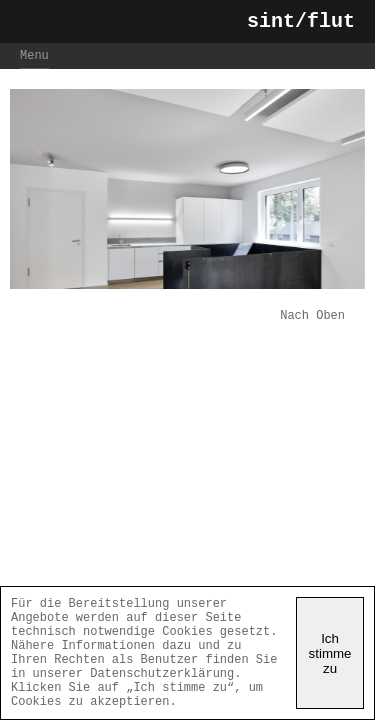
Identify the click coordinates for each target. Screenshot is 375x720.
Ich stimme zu (330, 641)
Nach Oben (312, 324)
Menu (34, 61)
